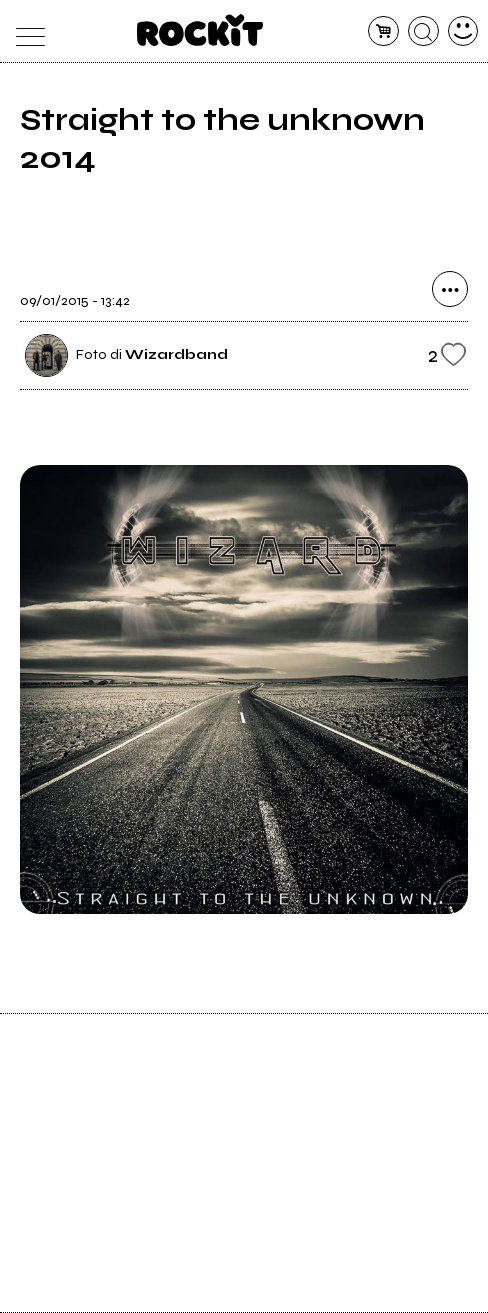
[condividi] (450, 289)
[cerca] (423, 31)
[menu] (25, 31)
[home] (200, 30)
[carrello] (383, 31)
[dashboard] (463, 31)
